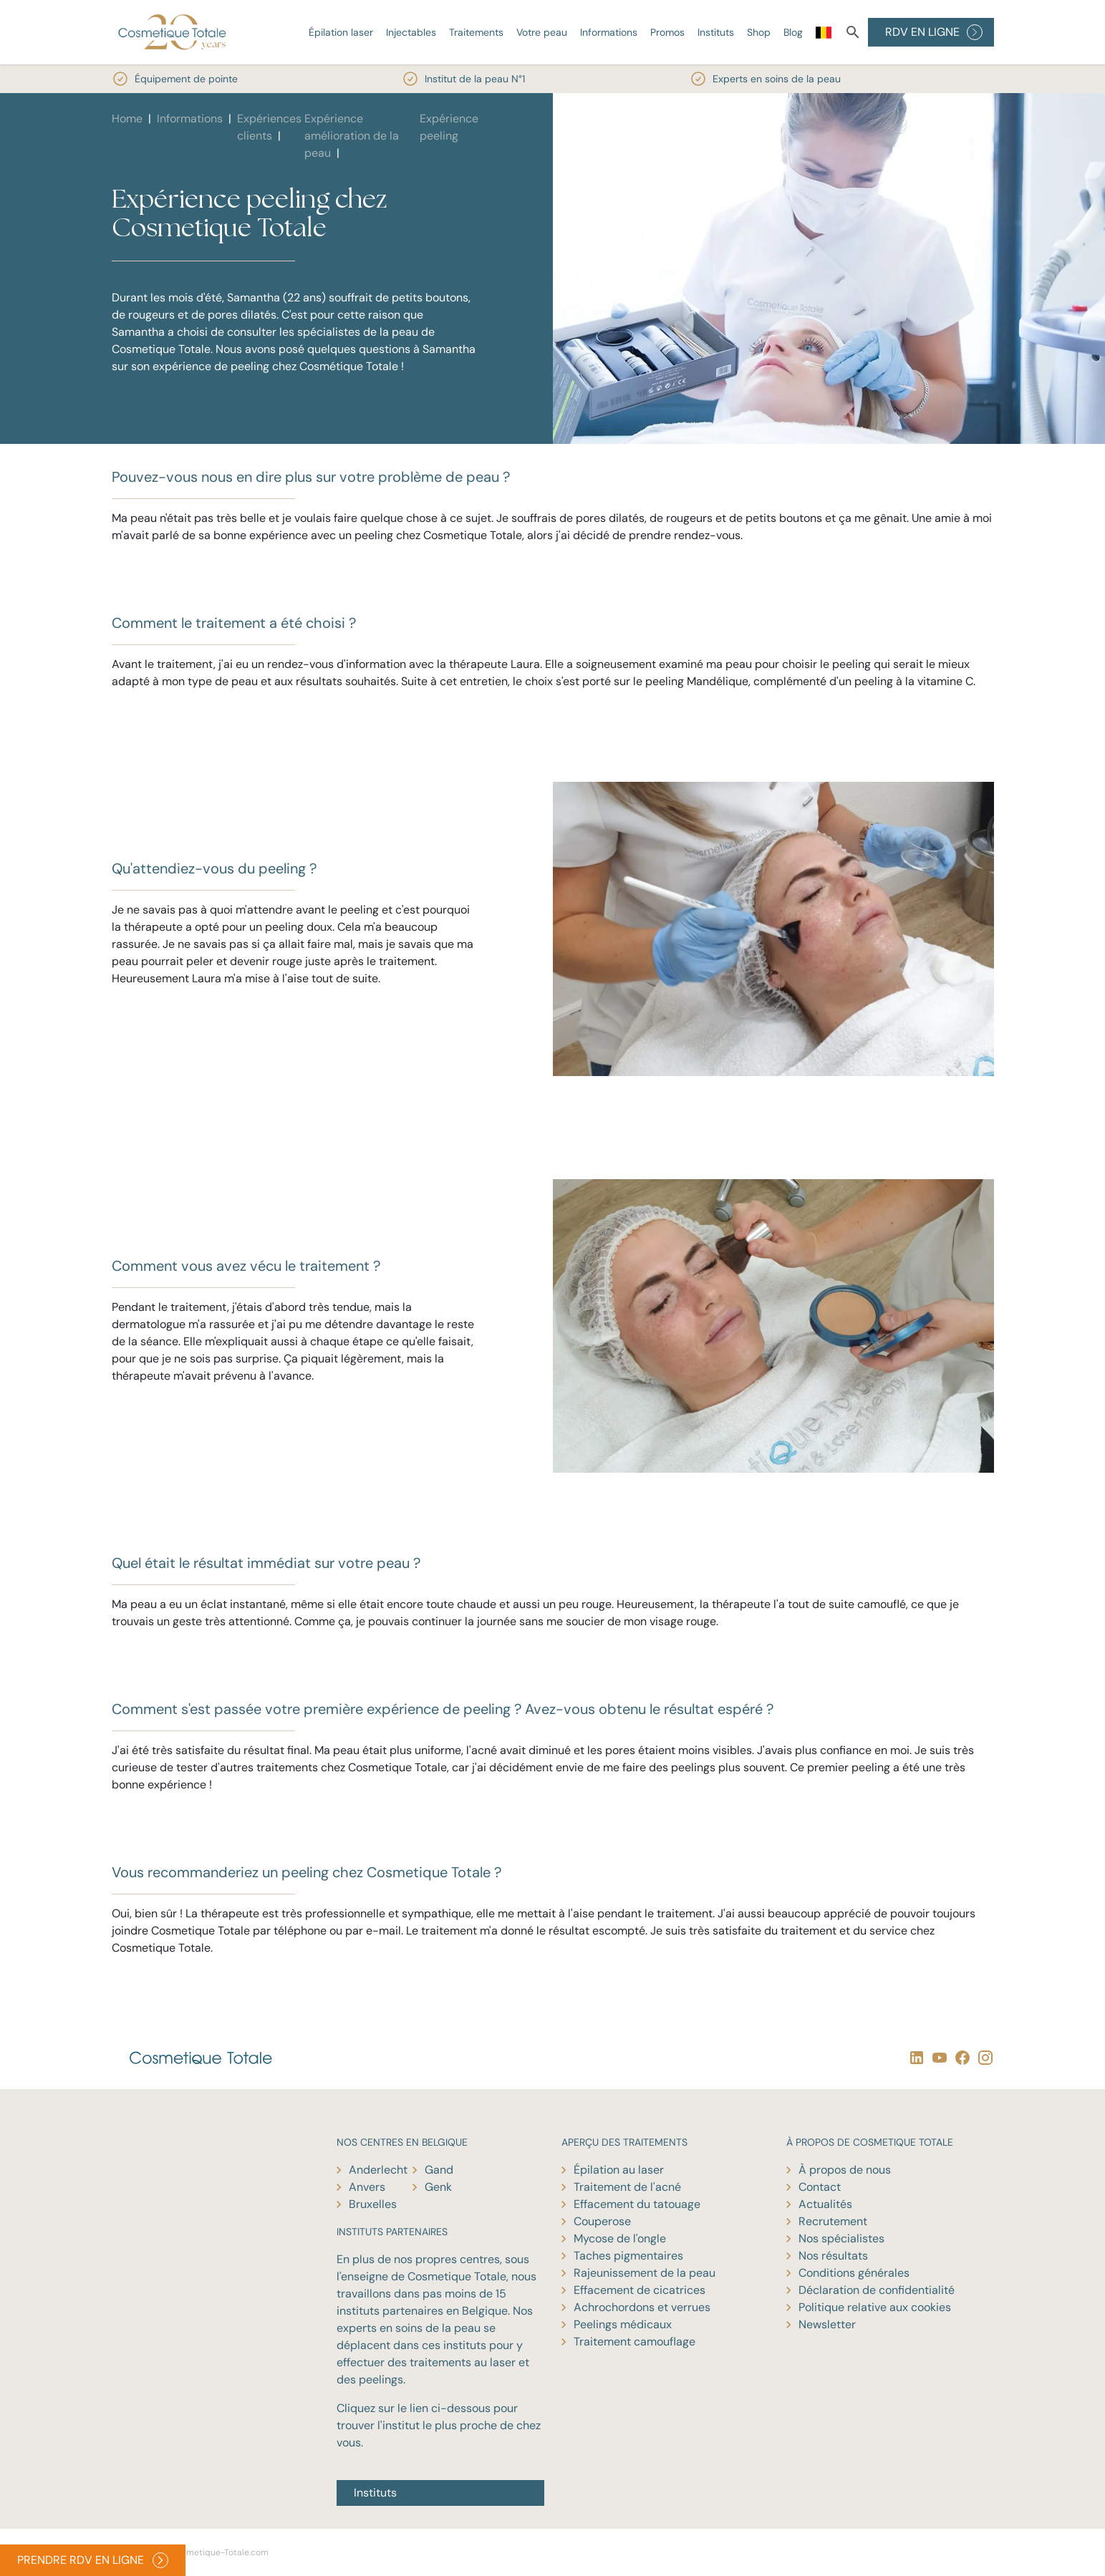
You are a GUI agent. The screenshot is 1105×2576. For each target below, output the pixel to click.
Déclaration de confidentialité (876, 2289)
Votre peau (541, 32)
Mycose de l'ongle (620, 2238)
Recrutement (832, 2221)
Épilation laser (341, 32)
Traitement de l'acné (627, 2186)
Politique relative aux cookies (874, 2307)
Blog (793, 32)
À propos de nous (844, 2169)
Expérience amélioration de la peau (351, 135)
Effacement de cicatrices (639, 2289)
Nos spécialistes (841, 2238)
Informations (608, 32)
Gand (439, 2169)
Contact (819, 2186)
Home (127, 118)
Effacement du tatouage (637, 2204)
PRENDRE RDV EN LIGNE (92, 2560)
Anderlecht (378, 2169)
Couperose (602, 2221)
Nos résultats (833, 2255)
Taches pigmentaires (628, 2255)
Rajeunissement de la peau (644, 2272)
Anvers (367, 2186)
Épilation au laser (619, 2169)
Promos (667, 32)
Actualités (825, 2204)
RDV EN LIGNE (934, 32)
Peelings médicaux (623, 2324)
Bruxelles (373, 2204)
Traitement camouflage (634, 2341)
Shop (759, 32)
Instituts (716, 32)
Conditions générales (853, 2272)
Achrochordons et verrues (642, 2307)
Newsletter (827, 2324)
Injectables (411, 32)
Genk (438, 2186)
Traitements (476, 32)
